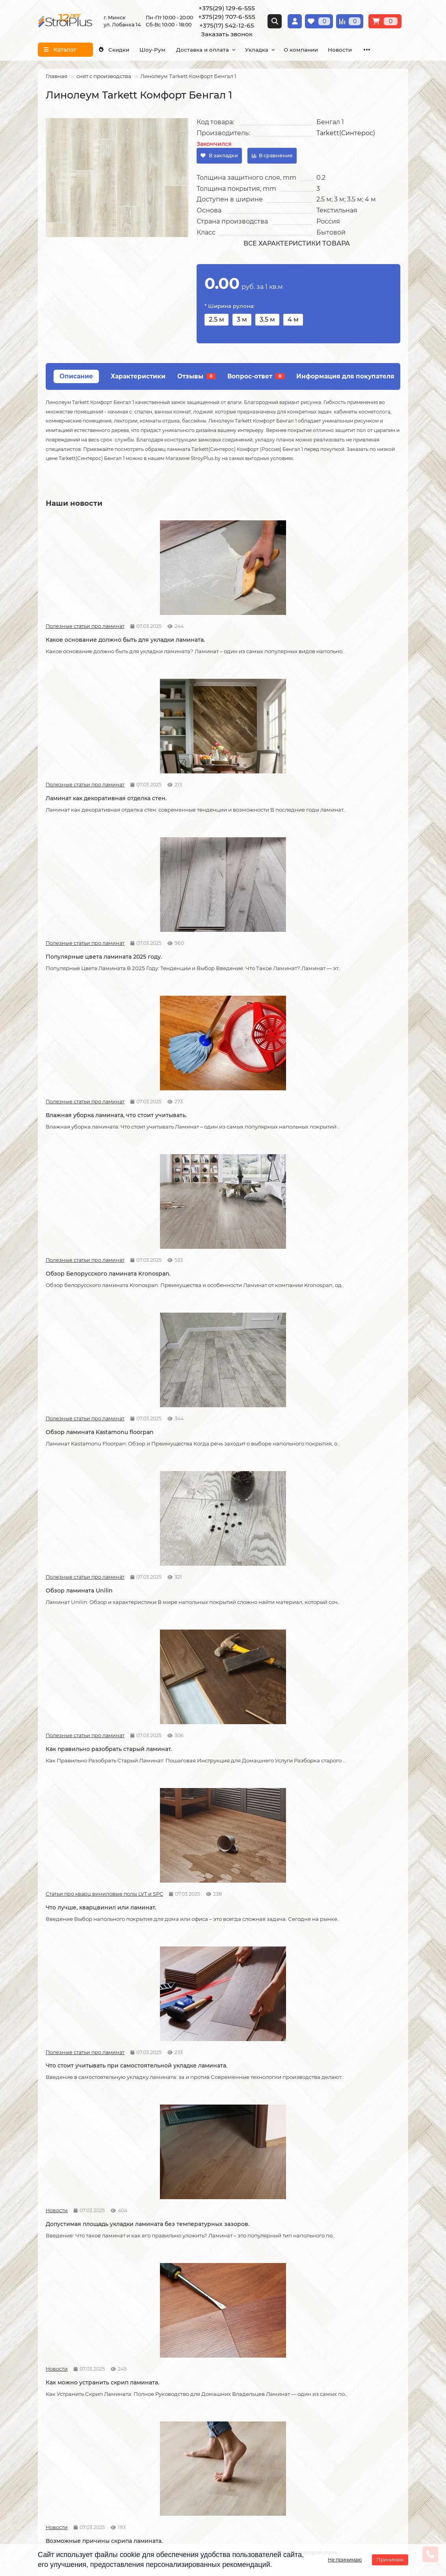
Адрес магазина (60, 2389)
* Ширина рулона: (229, 306)
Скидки (117, 50)
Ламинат (302, 2318)
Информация (60, 2304)
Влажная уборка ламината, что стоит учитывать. (100, 805)
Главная (56, 76)
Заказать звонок (227, 34)
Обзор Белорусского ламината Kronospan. (212, 805)
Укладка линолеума (192, 2328)
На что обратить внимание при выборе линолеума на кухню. (92, 1685)
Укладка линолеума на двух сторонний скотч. (328, 1685)
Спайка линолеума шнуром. (208, 1860)
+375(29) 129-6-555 (227, 8)
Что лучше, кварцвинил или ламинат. (342, 972)
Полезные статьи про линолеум (314, 1489)
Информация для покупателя (345, 376)
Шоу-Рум (163, 50)
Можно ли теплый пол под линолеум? (223, 2202)
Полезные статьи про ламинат (73, 616)
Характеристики (138, 376)
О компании (331, 50)
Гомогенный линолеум (322, 2360)
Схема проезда (253, 2434)
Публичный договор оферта (77, 2360)
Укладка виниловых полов (201, 2339)
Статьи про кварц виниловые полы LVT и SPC (314, 959)
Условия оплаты (61, 2339)
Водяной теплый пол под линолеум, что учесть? (99, 2206)
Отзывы (196, 376)
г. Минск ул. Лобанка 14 (264, 2444)
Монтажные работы (196, 2304)
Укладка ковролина (191, 2350)
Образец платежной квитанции (82, 2350)
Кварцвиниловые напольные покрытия (210, 1506)
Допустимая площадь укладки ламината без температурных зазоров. (211, 1152)
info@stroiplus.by (73, 2481)
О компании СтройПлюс (72, 2318)
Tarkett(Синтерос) (345, 133)
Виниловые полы (314, 2339)
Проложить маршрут (261, 2423)
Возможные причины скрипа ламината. (89, 1327)
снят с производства (103, 76)
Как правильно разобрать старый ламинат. (216, 976)
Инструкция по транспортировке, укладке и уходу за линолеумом (85, 2375)
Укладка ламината (190, 2318)
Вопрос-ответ (255, 376)
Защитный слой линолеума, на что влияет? (97, 1864)
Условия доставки (63, 2328)
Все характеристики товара (296, 243)
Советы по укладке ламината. (210, 1323)
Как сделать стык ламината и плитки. (100, 1502)
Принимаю (390, 2560)
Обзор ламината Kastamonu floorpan (341, 801)
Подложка (304, 2382)
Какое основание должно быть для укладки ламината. (97, 633)
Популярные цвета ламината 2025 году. (337, 633)
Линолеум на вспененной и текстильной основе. (328, 1506)
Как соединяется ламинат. (325, 1323)
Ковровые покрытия (318, 2350)
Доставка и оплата (219, 50)
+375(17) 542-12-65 (226, 25)
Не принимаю (345, 2560)
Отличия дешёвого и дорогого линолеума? (212, 1685)
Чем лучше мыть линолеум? (328, 2031)
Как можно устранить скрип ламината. (328, 1148)
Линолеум (304, 2328)
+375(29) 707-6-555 (226, 16)
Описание (76, 376)
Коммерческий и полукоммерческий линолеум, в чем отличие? (342, 2206)
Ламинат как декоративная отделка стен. (219, 633)
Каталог (303, 2304)
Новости (178, 1131)
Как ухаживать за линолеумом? (213, 2031)
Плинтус (302, 2371)
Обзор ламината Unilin (79, 972)
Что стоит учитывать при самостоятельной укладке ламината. (99, 1148)
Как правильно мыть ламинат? (91, 2031)
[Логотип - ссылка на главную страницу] (100, 2429)
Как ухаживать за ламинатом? (331, 1860)
